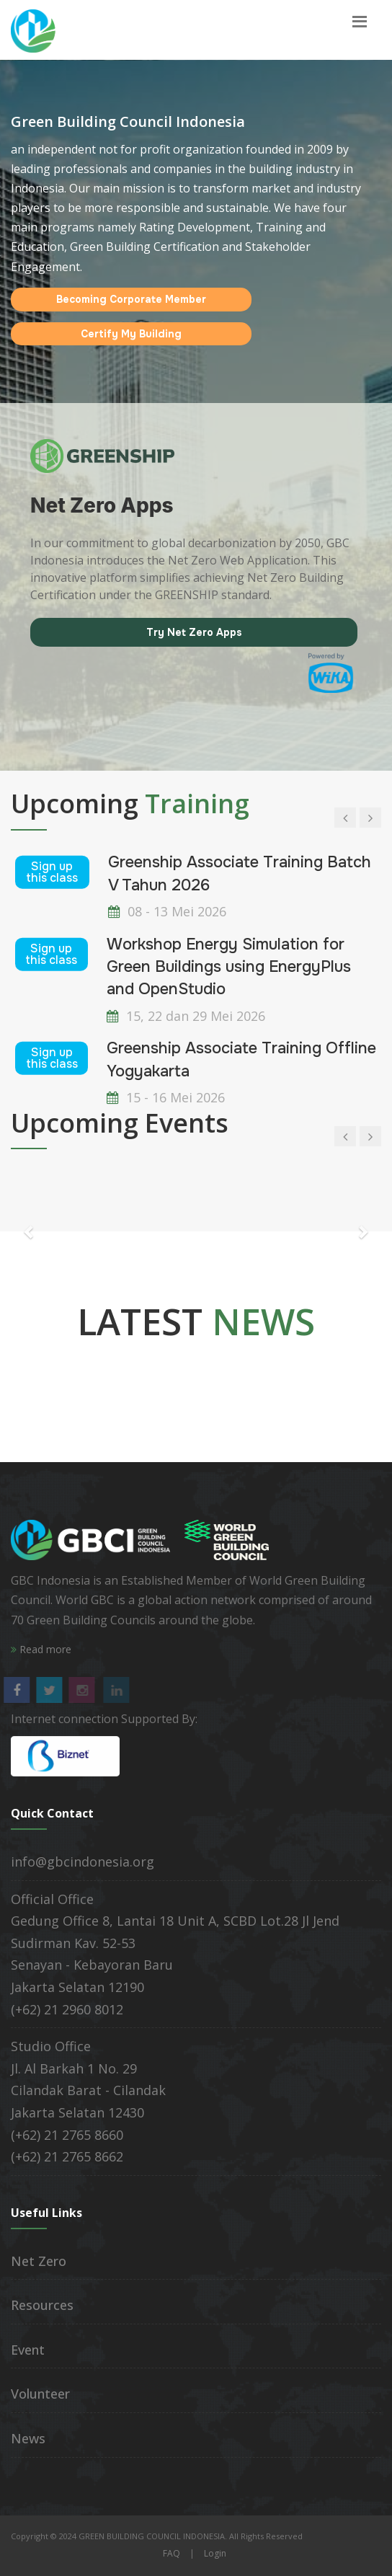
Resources (42, 2305)
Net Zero (38, 2261)
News (28, 2438)
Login (215, 2553)
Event (28, 2349)
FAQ (171, 2553)
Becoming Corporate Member (131, 299)
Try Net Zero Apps (194, 632)
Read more (41, 1649)
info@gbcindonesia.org (82, 1861)
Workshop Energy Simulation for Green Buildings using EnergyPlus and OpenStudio (229, 966)
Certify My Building (131, 333)
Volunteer (40, 2393)
